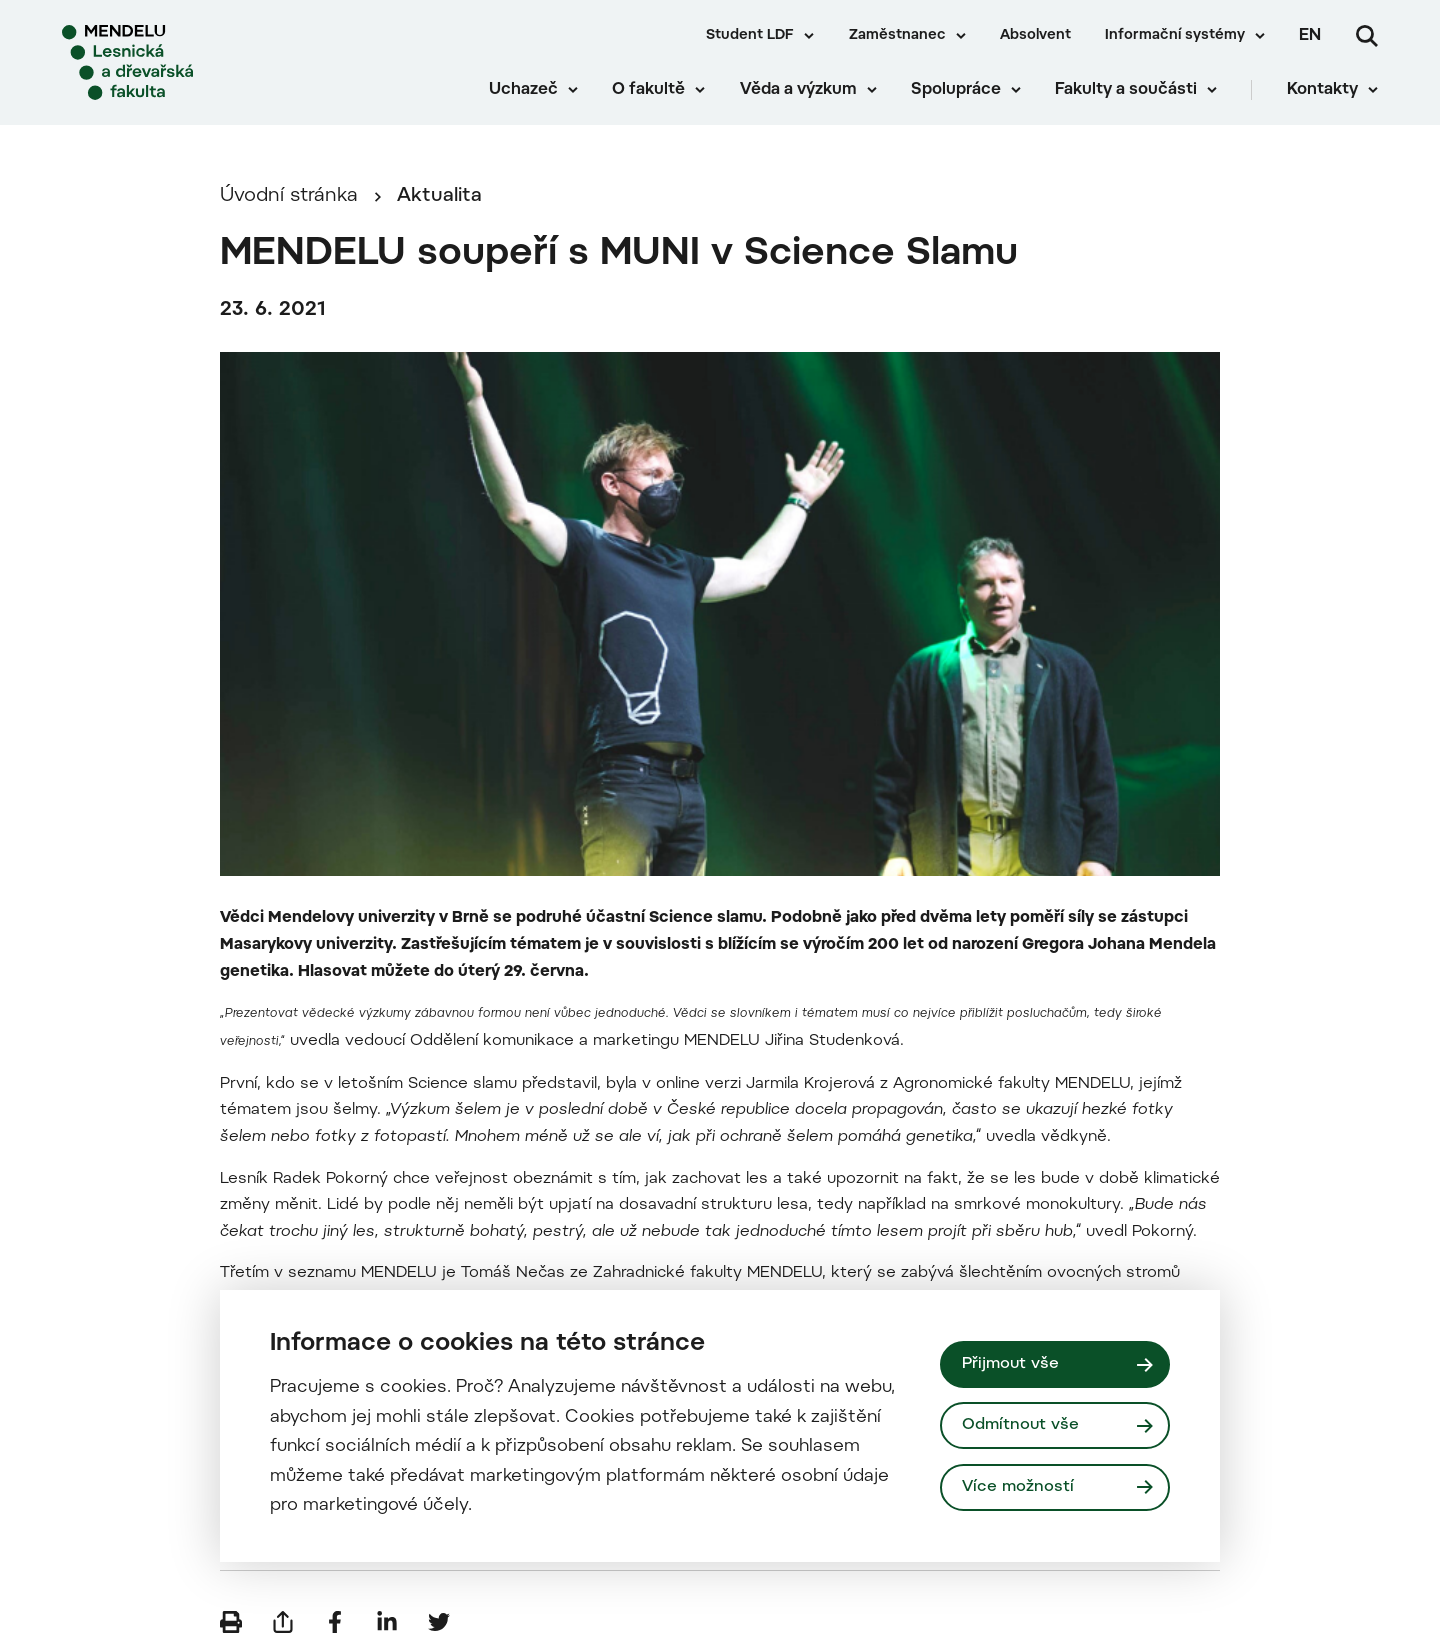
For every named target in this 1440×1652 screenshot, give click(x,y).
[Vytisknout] (231, 1622)
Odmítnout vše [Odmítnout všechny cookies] (1020, 1425)
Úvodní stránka (289, 196)
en (1310, 36)
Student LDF (750, 36)
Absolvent (1035, 36)
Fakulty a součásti (1126, 90)
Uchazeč (523, 90)
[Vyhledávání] (1367, 36)
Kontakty (1322, 90)
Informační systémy (1175, 36)
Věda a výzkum (798, 90)
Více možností (1018, 1487)
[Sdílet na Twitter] (439, 1622)
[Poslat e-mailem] (283, 1622)
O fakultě (648, 90)
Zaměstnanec (897, 36)
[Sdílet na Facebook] (335, 1622)
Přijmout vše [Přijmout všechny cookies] (1010, 1364)
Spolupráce (956, 90)
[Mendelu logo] (180, 62)
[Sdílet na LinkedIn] (387, 1622)
